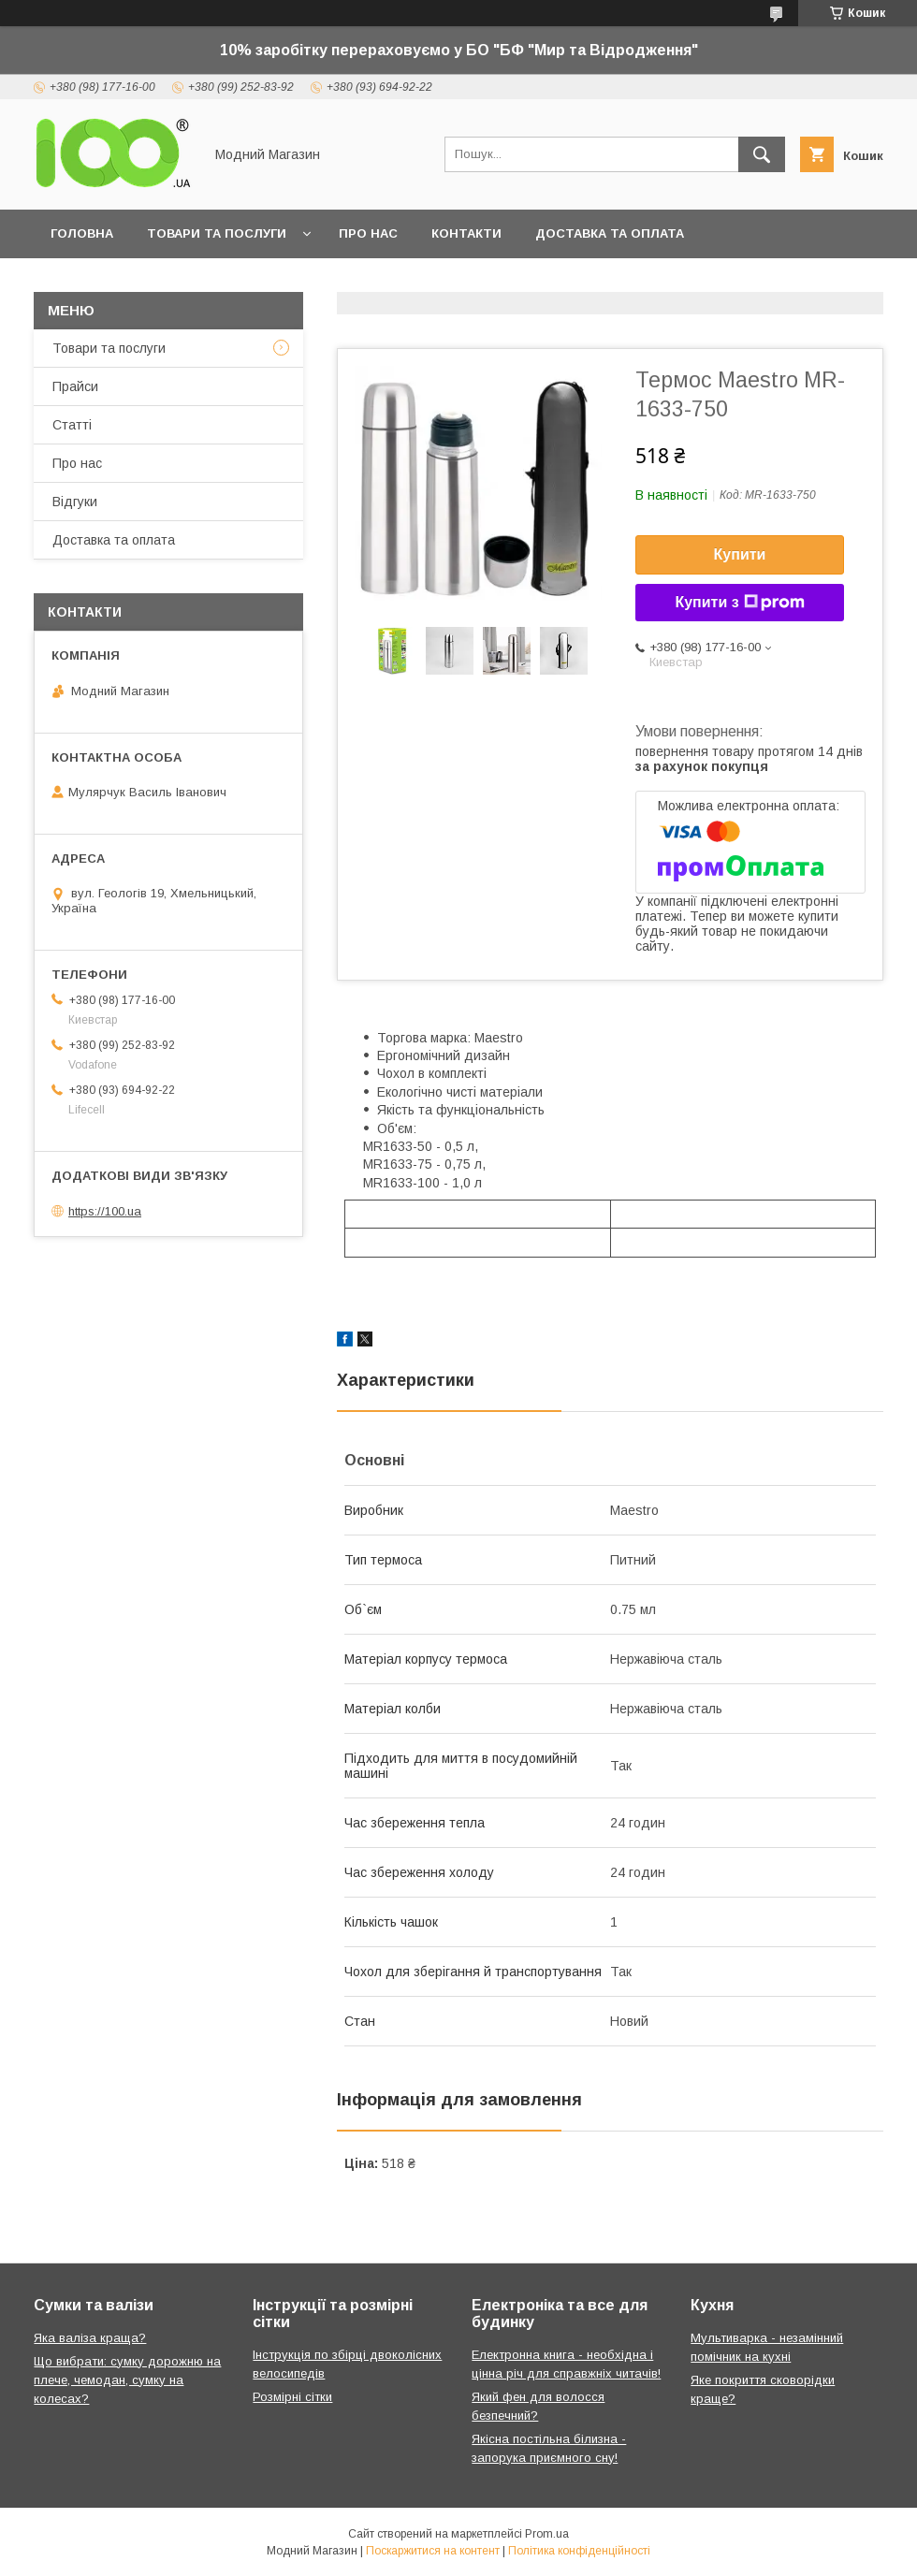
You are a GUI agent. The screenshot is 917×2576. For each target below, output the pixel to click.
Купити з (739, 602)
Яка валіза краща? (90, 2338)
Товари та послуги (216, 233)
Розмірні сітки (292, 2397)
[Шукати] (761, 154)
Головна (82, 233)
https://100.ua (104, 1211)
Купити (740, 554)
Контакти (466, 233)
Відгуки (74, 501)
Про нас (368, 233)
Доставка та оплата (609, 233)
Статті (72, 424)
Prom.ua (547, 2533)
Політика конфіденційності (579, 2550)
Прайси (75, 386)
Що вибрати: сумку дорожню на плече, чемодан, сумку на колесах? (127, 2380)
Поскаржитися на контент (433, 2550)
